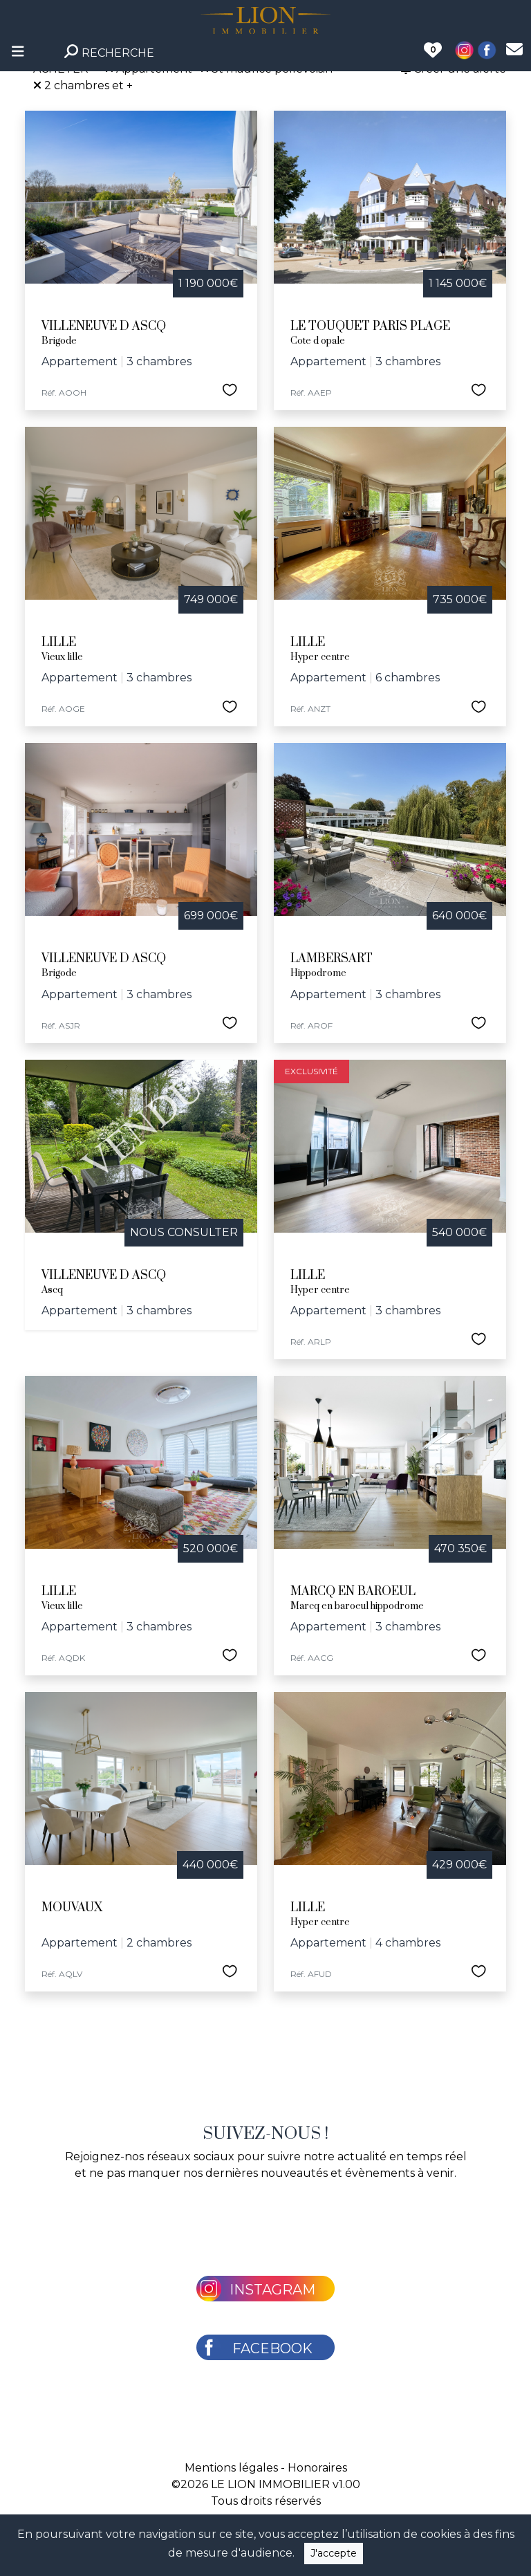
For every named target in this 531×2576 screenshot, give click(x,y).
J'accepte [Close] (333, 2553)
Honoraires (317, 2467)
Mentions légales (231, 2467)
